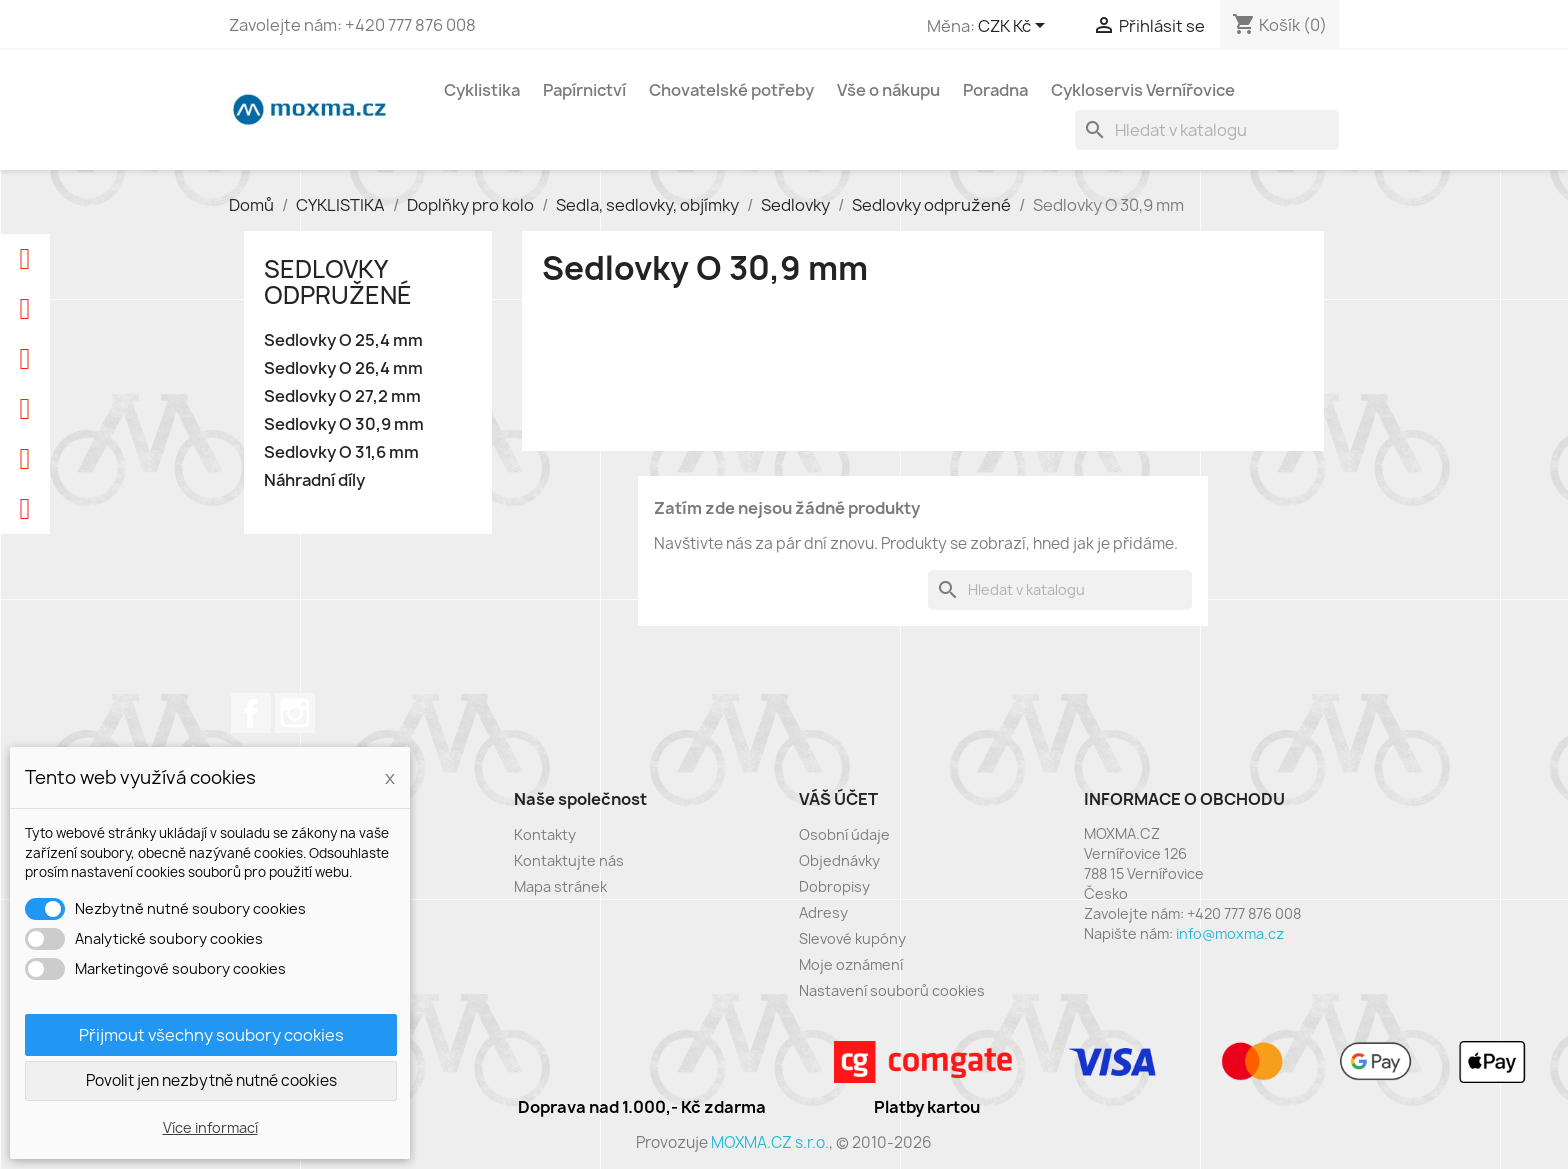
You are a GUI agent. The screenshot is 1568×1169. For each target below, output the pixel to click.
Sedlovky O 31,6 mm (341, 452)
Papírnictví (584, 90)
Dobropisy (834, 886)
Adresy (823, 912)
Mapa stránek (560, 886)
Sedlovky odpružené (338, 282)
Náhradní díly (314, 480)
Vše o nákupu (888, 90)
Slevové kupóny (852, 938)
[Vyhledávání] (1207, 130)
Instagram (295, 713)
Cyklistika (482, 90)
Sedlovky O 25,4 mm (343, 340)
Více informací (210, 1127)
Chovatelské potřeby (731, 90)
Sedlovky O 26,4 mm (343, 368)
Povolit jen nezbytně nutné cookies (211, 1080)
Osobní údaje (844, 834)
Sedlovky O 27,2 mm (342, 396)
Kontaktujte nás (569, 860)
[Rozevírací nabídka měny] (1015, 27)
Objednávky (839, 860)
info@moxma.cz (1230, 933)
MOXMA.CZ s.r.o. (770, 1142)
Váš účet (838, 799)
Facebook (251, 713)
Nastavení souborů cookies (892, 990)
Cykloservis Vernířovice (1143, 90)
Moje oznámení (851, 964)
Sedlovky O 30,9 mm (344, 424)
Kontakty (545, 834)
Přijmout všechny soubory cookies (211, 1035)
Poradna (995, 90)
